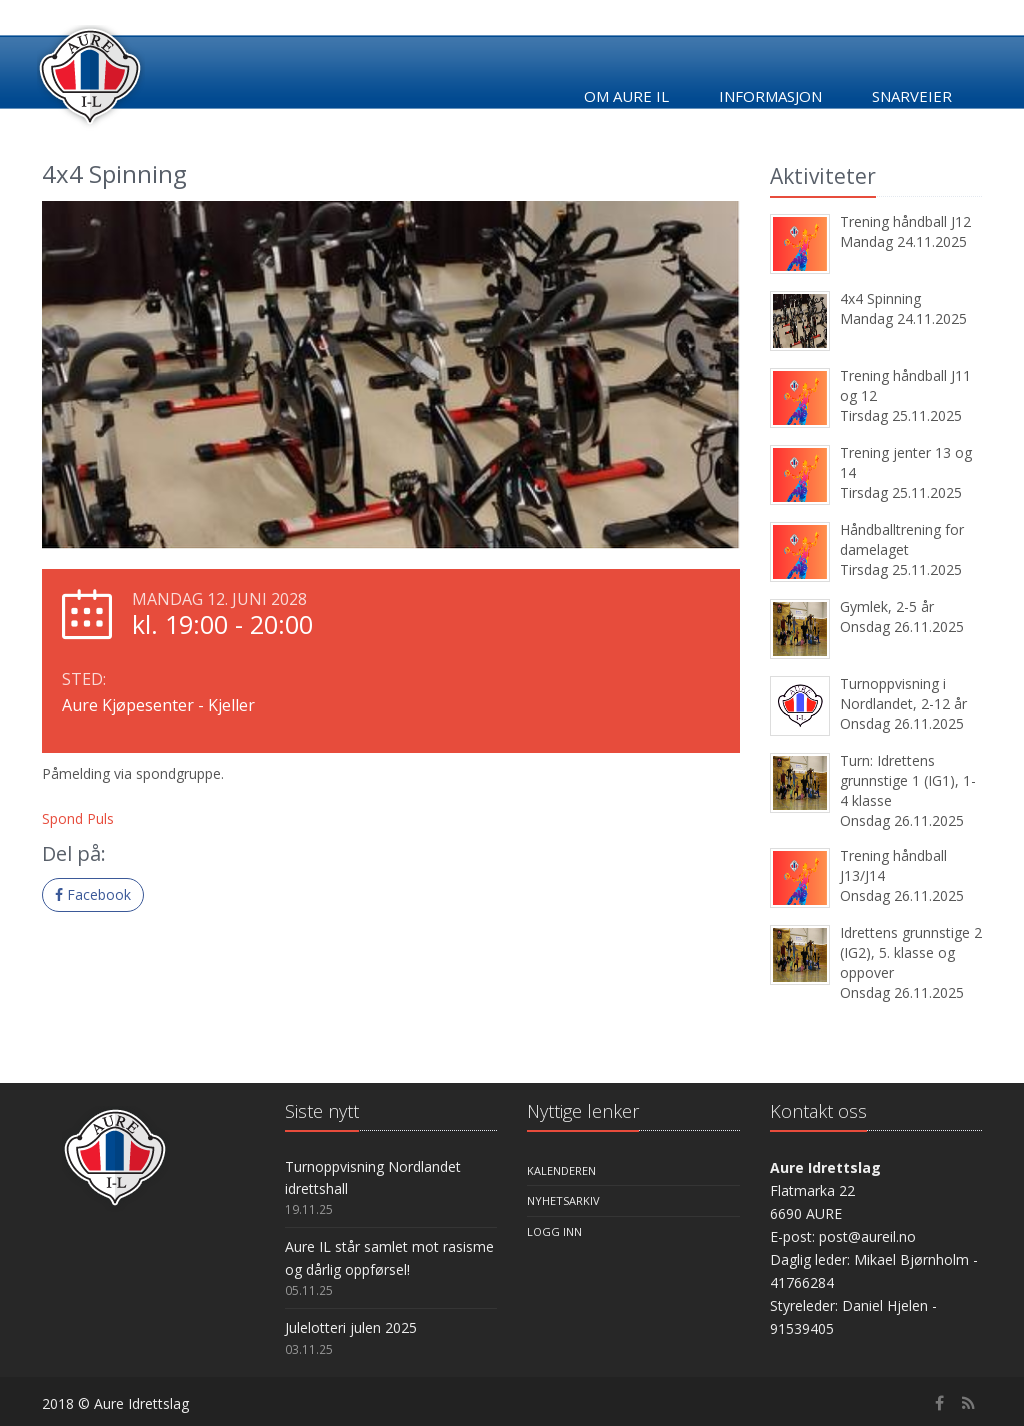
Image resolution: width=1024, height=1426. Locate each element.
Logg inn (554, 1231)
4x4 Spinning (880, 298)
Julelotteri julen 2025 (351, 1327)
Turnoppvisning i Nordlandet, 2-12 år (903, 693)
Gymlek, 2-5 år (887, 606)
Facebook (93, 894)
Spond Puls (78, 818)
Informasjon (770, 96)
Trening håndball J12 (905, 221)
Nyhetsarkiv (563, 1200)
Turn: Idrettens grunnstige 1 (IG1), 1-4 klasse (908, 780)
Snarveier (912, 96)
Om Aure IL (626, 96)
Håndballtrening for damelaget (902, 539)
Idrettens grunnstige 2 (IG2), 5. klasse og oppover (911, 952)
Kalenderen (561, 1170)
